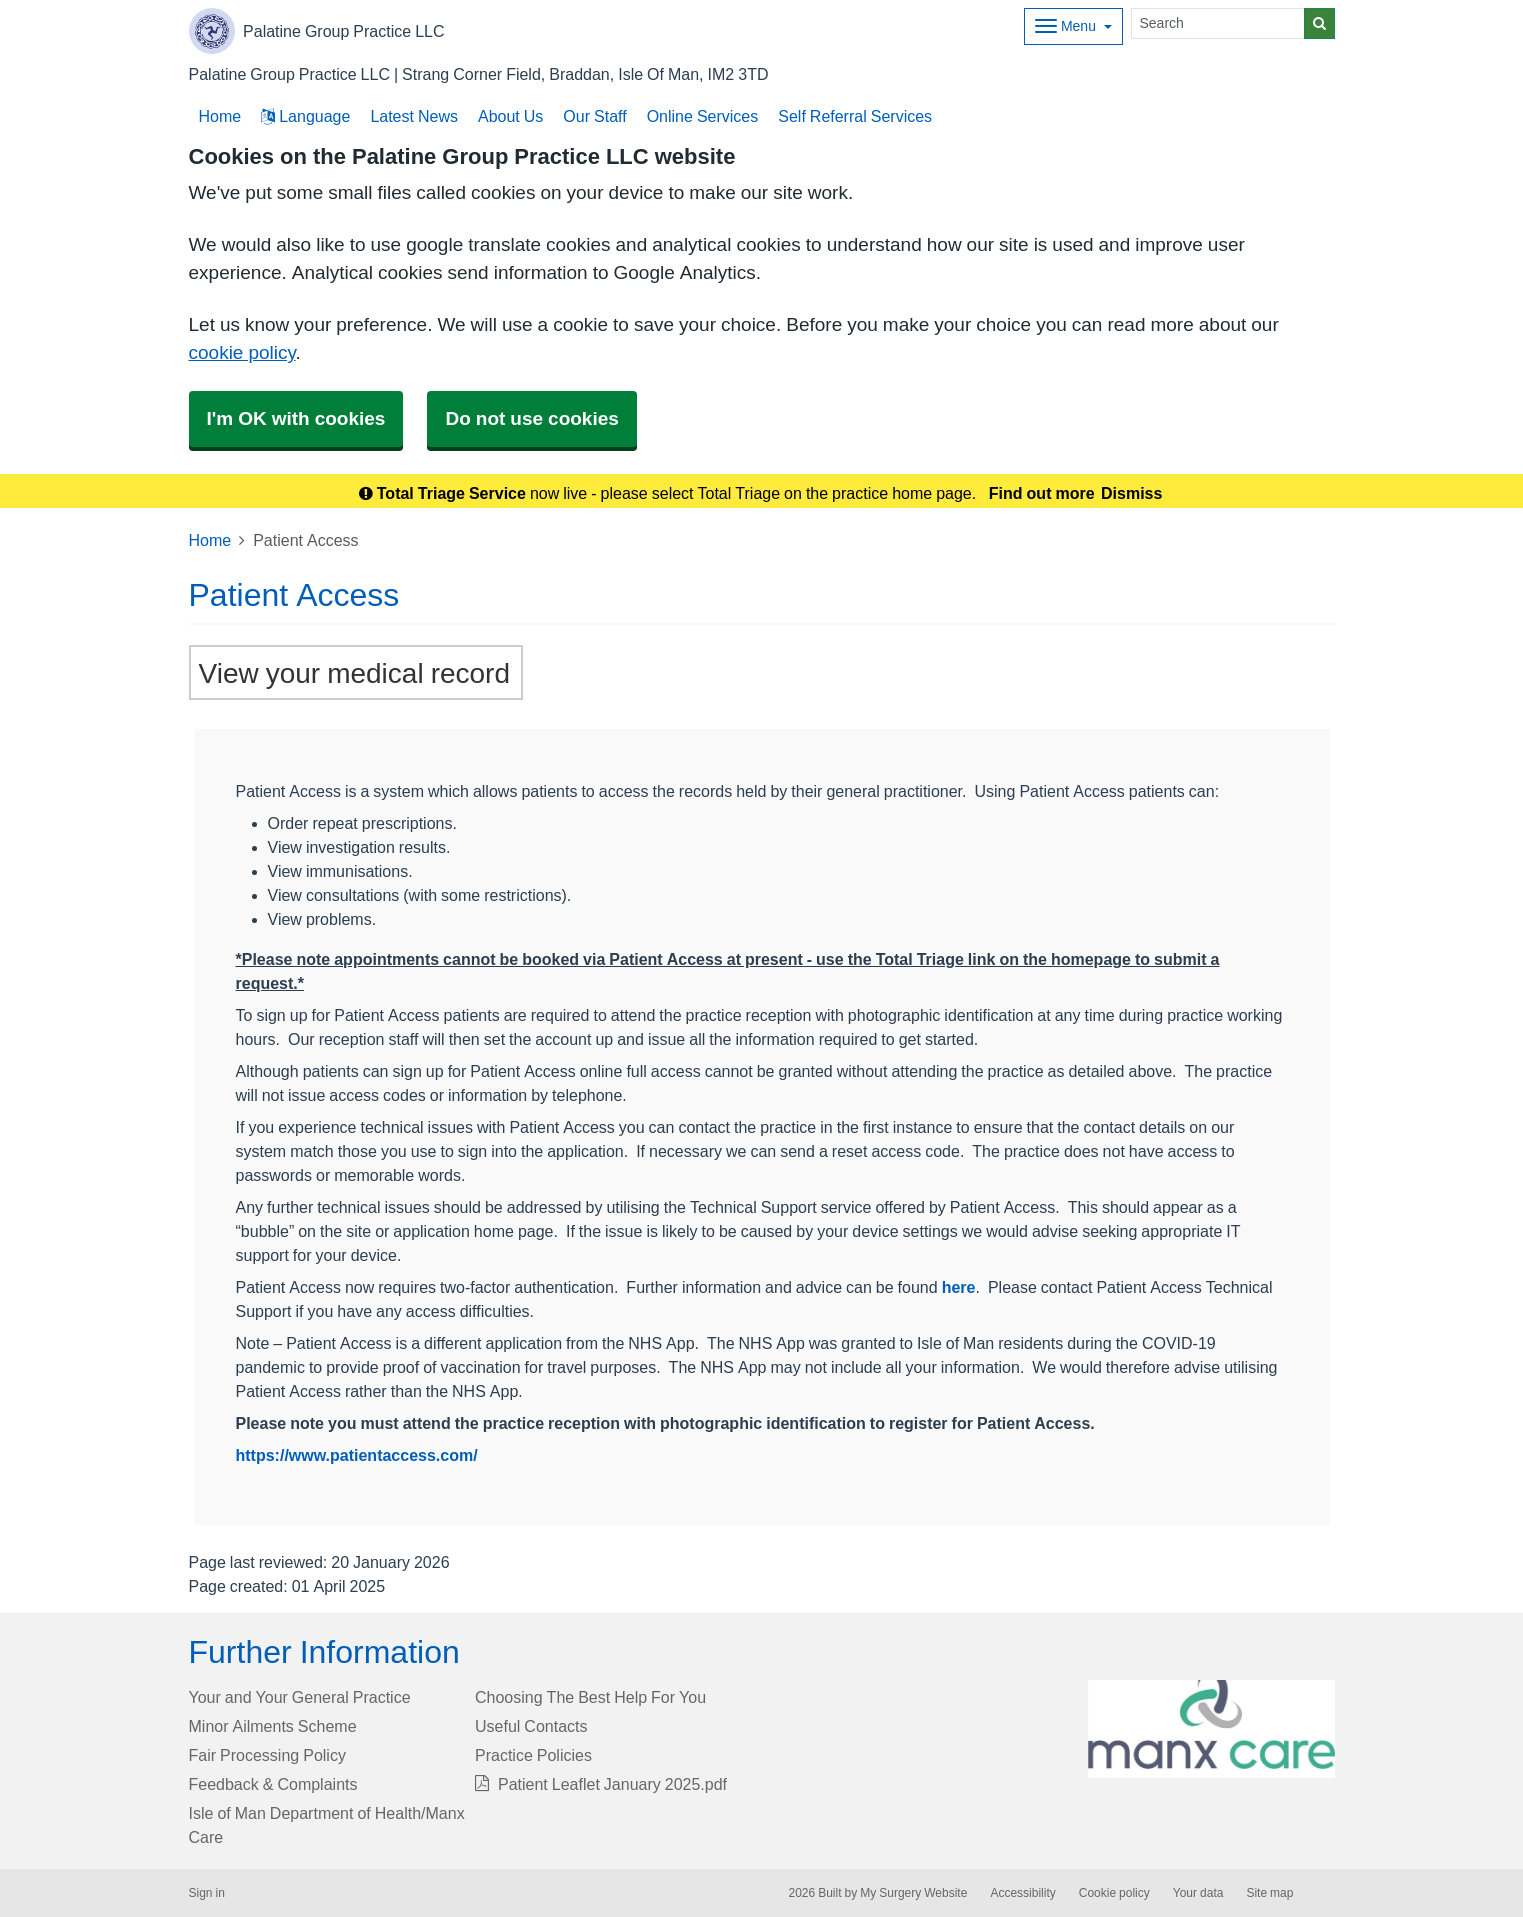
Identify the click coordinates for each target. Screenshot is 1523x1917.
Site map (1269, 1893)
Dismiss (1131, 493)
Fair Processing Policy (267, 1755)
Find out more (1042, 493)
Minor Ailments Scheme (273, 1726)
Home (210, 540)
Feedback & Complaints (273, 1784)
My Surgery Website (913, 1893)
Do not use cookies (531, 418)
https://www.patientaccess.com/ (357, 1455)
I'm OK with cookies (296, 418)
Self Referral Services (855, 116)
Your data (1198, 1893)
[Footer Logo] (1211, 1729)
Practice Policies (533, 1755)
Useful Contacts (531, 1726)
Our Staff (594, 116)
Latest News (414, 116)
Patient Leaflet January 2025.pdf (601, 1784)
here (959, 1287)
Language (305, 116)
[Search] (1218, 23)
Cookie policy (1114, 1893)
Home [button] (220, 116)
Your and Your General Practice (300, 1697)
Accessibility (1022, 1893)
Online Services (703, 116)
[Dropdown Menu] (1073, 26)
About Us (510, 116)
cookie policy (242, 352)
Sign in (207, 1893)
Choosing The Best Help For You (590, 1697)
